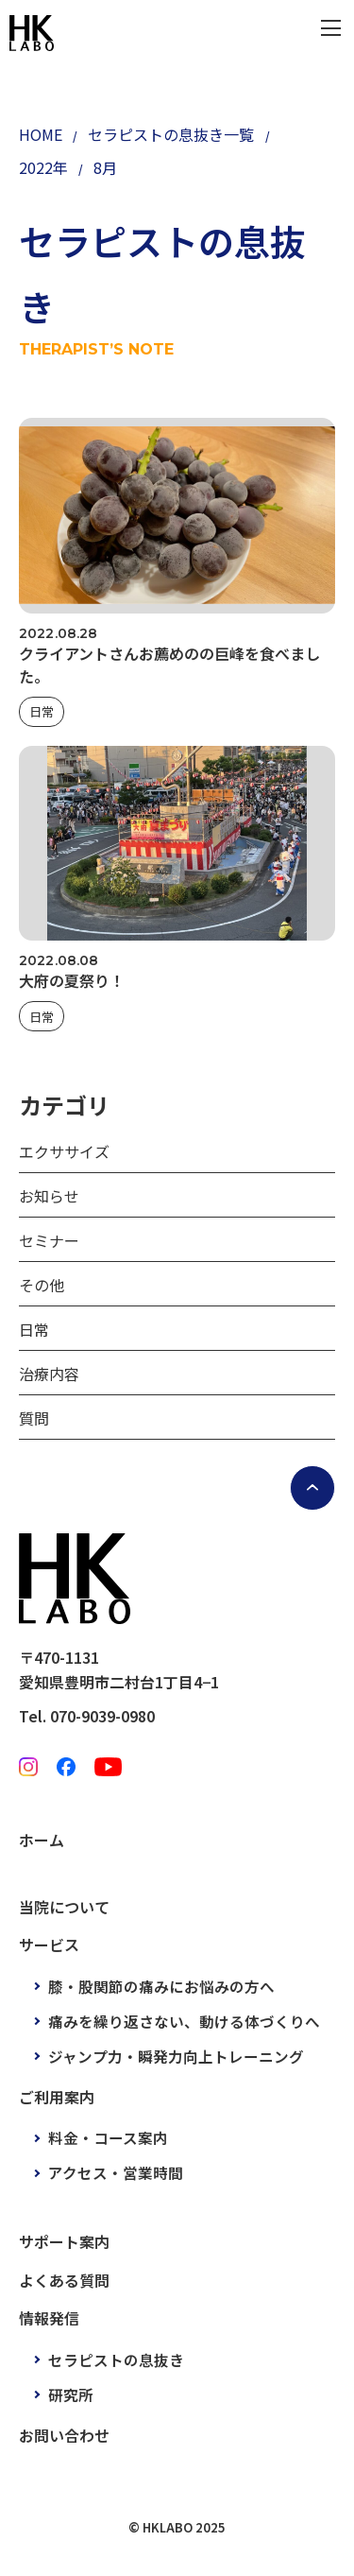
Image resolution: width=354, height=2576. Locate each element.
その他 (41, 1284)
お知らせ (49, 1195)
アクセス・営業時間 (115, 2172)
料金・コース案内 (108, 2137)
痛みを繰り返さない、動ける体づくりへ (184, 2021)
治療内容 (49, 1373)
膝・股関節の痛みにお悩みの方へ (161, 1986)
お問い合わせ (64, 2435)
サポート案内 (64, 2241)
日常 (41, 711)
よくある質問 (64, 2280)
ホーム (41, 1839)
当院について (64, 1906)
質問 (34, 1418)
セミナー (49, 1240)
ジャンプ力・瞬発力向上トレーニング (176, 2056)
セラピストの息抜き (116, 2359)
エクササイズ (64, 1151)
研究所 (70, 2394)
